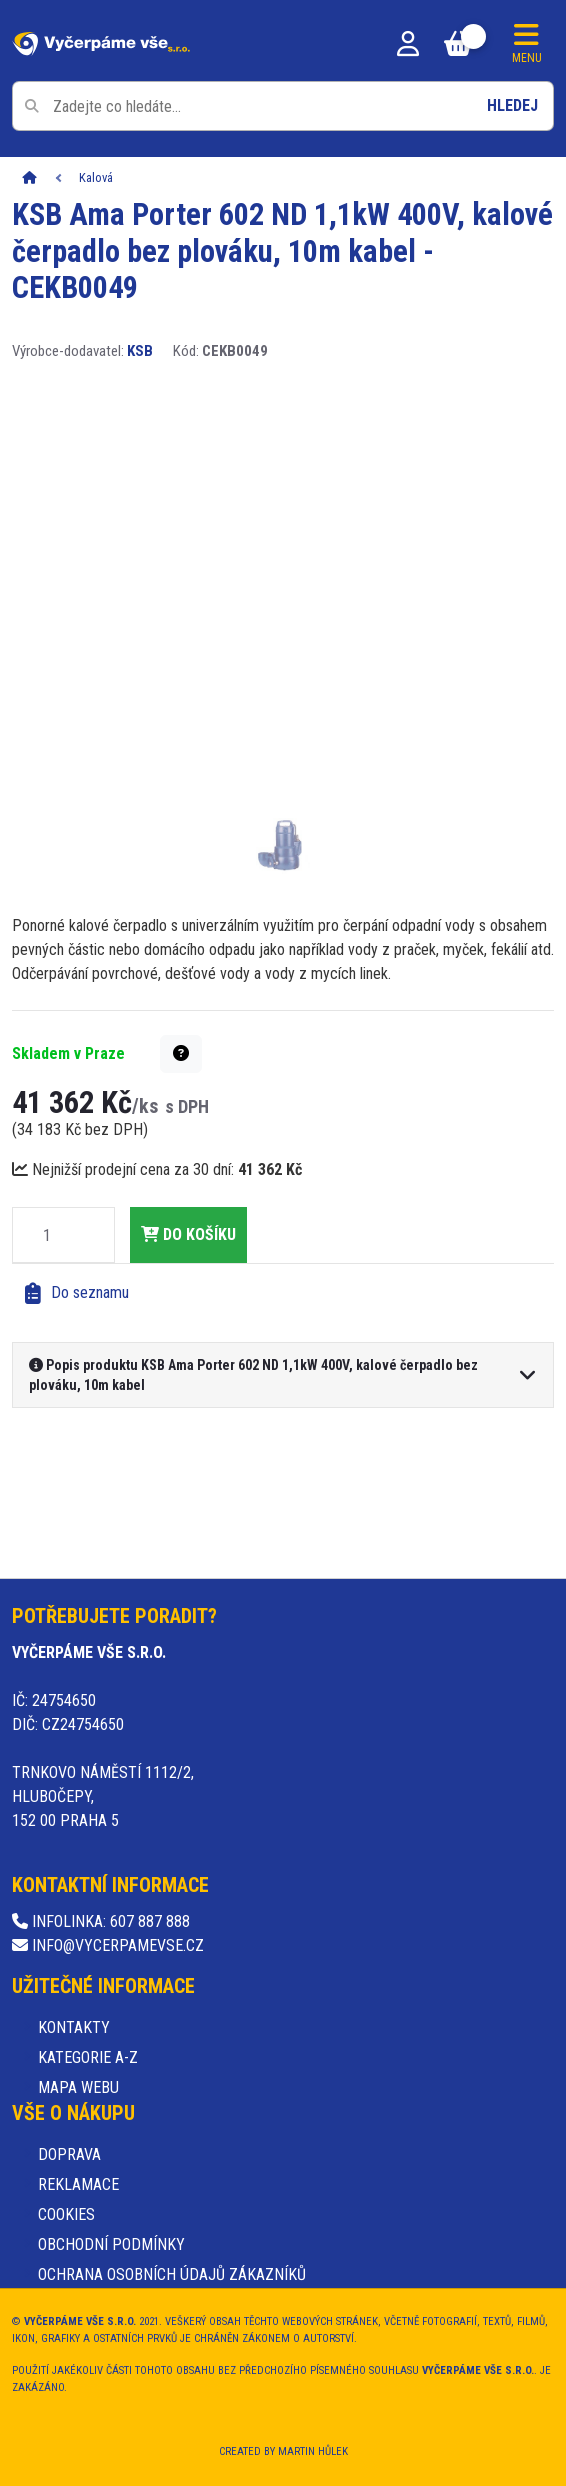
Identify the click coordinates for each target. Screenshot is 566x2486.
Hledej (512, 105)
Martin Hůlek (313, 2451)
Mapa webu (78, 2087)
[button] (181, 1054)
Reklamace (78, 2184)
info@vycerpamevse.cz (108, 1945)
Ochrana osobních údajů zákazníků (172, 2274)
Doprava (69, 2154)
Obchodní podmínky (111, 2244)
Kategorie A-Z (88, 2057)
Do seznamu (77, 1293)
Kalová (96, 177)
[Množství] (47, 1235)
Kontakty (74, 2027)
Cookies (66, 2214)
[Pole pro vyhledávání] (283, 106)
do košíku (188, 1234)
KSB (140, 351)
